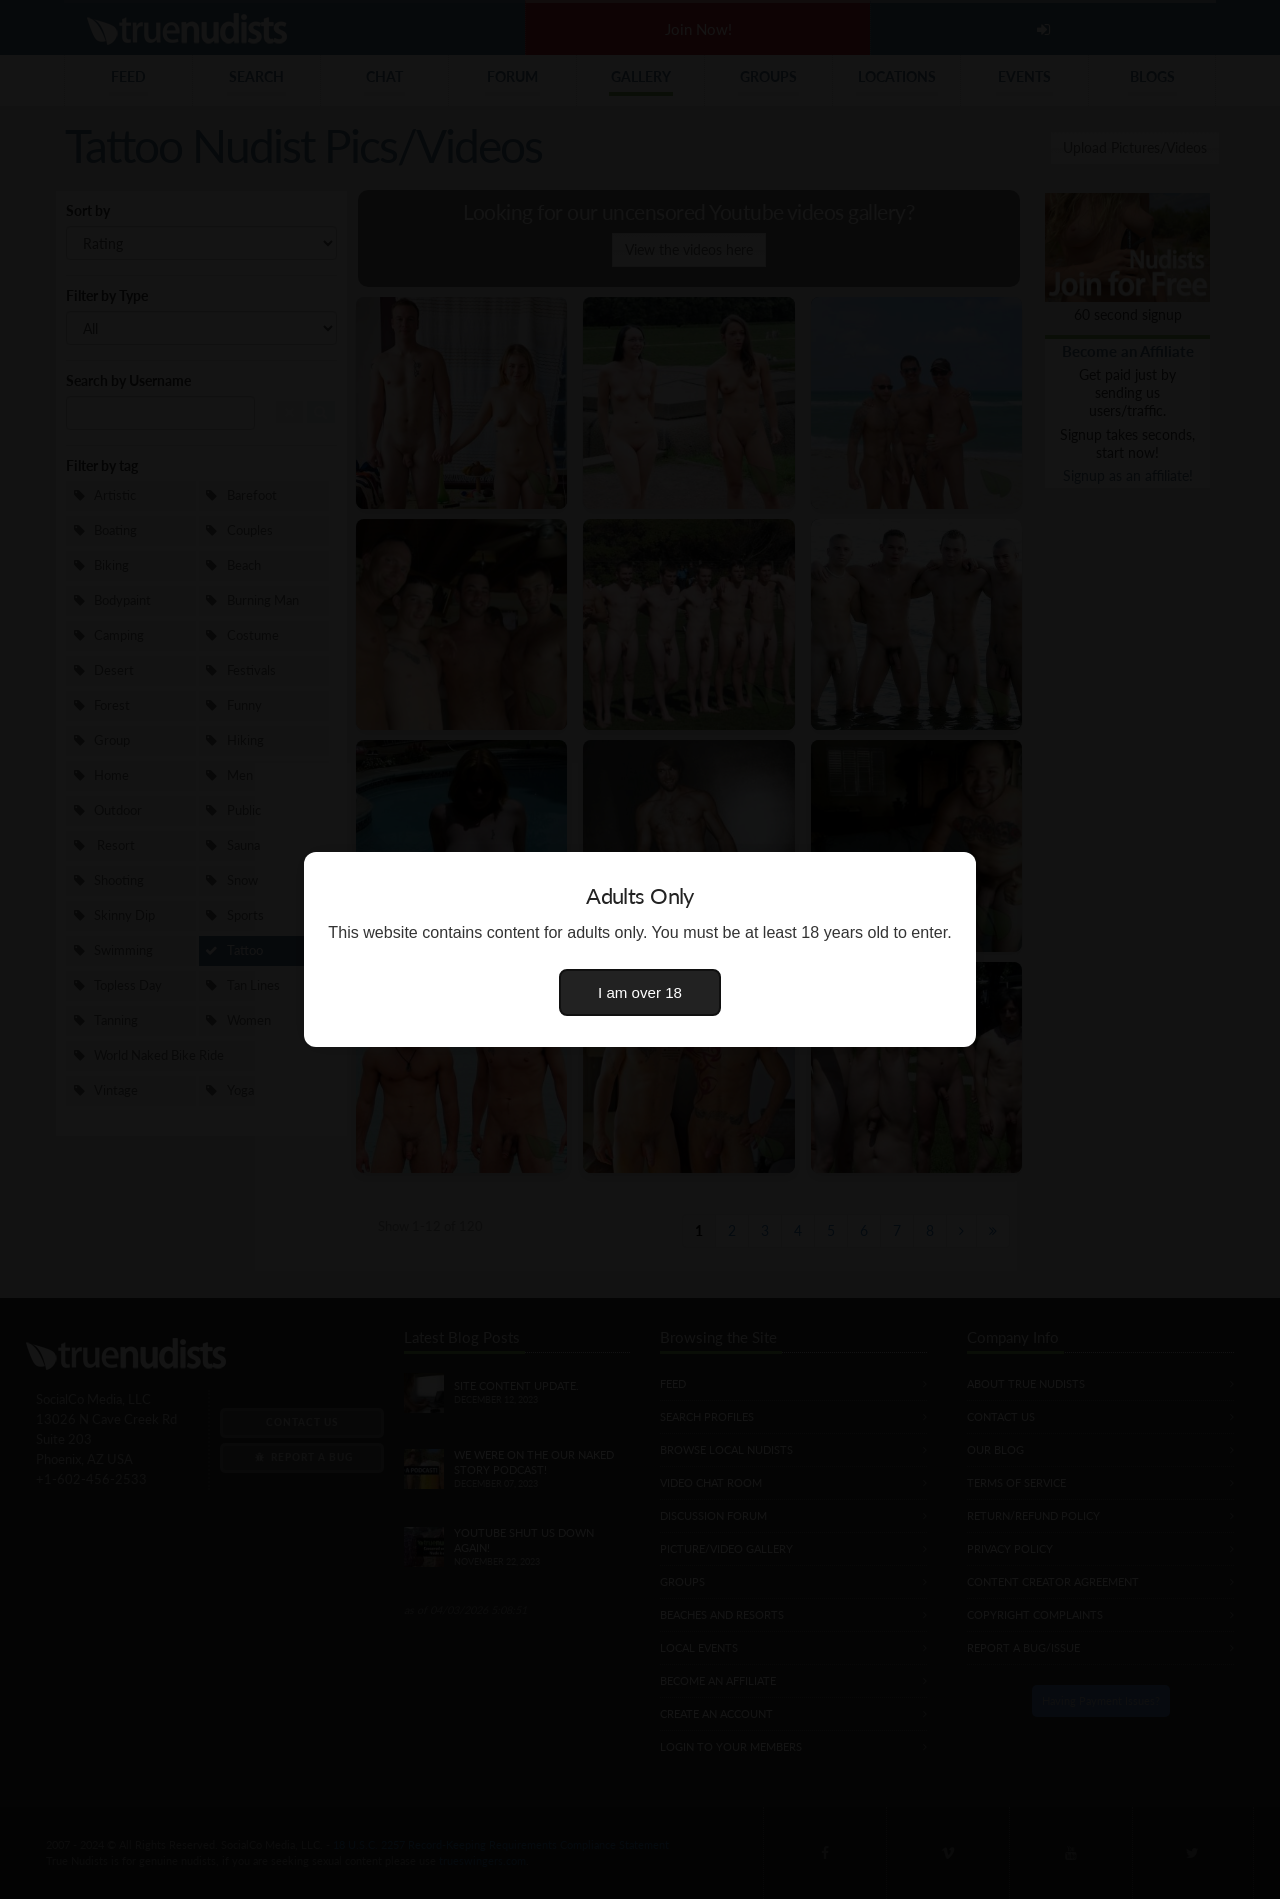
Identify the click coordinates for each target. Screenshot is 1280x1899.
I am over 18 (640, 992)
